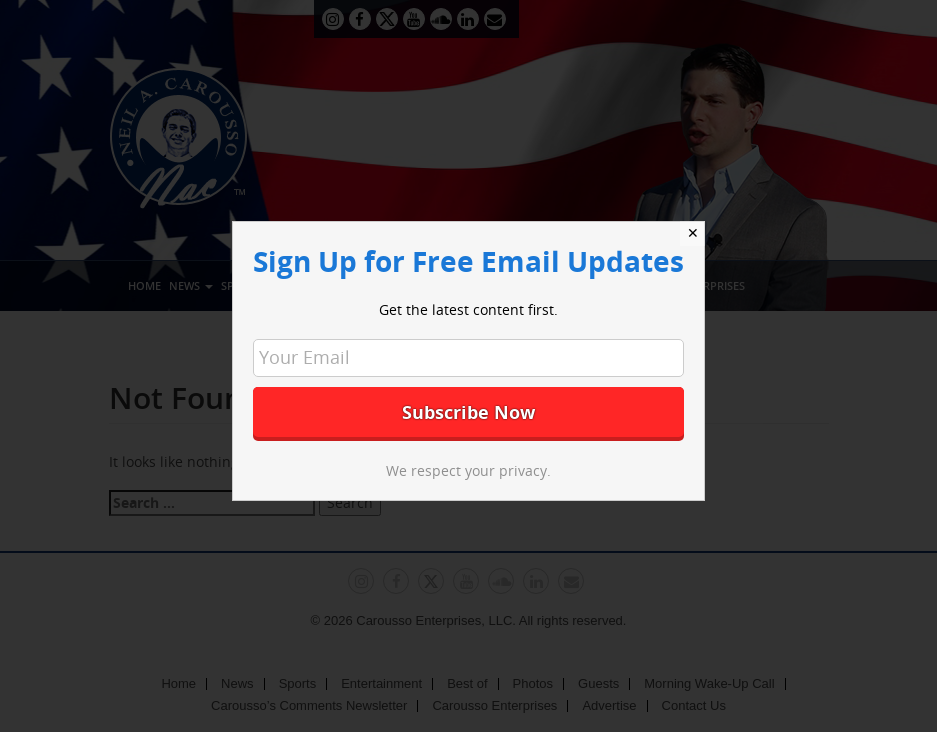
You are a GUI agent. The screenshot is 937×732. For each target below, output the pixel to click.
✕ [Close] (693, 233)
